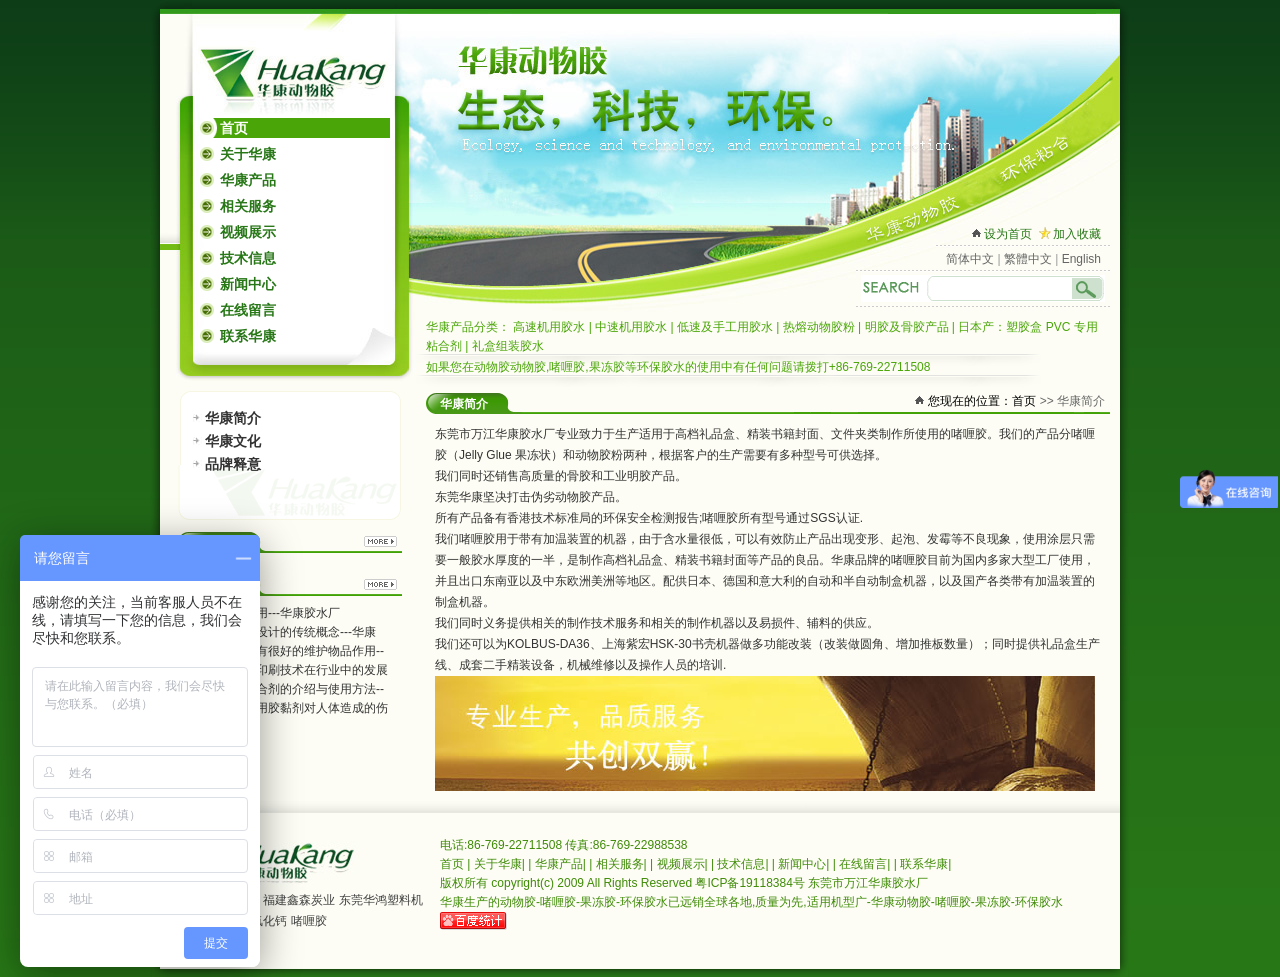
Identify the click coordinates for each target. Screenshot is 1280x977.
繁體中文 (1028, 259)
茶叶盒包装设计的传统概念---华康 (286, 632)
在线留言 (248, 310)
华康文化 (233, 441)
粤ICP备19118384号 (749, 883)
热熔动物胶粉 (819, 327)
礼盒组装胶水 (508, 346)
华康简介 (233, 418)
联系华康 (248, 336)
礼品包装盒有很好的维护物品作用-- (290, 651)
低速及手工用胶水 (725, 327)
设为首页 (1008, 234)
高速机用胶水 (549, 327)
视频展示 (248, 232)
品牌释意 (233, 464)
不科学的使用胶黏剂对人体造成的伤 (292, 708)
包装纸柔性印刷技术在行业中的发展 (292, 670)
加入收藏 (1077, 234)
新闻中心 (248, 284)
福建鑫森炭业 (299, 900)
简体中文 (970, 259)
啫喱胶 (309, 921)
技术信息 (248, 258)
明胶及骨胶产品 (907, 327)
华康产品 (248, 180)
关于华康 (248, 154)
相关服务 (248, 206)
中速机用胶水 (631, 327)
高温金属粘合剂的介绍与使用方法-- (290, 689)
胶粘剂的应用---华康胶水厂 (268, 613)
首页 (234, 128)
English (1081, 259)
